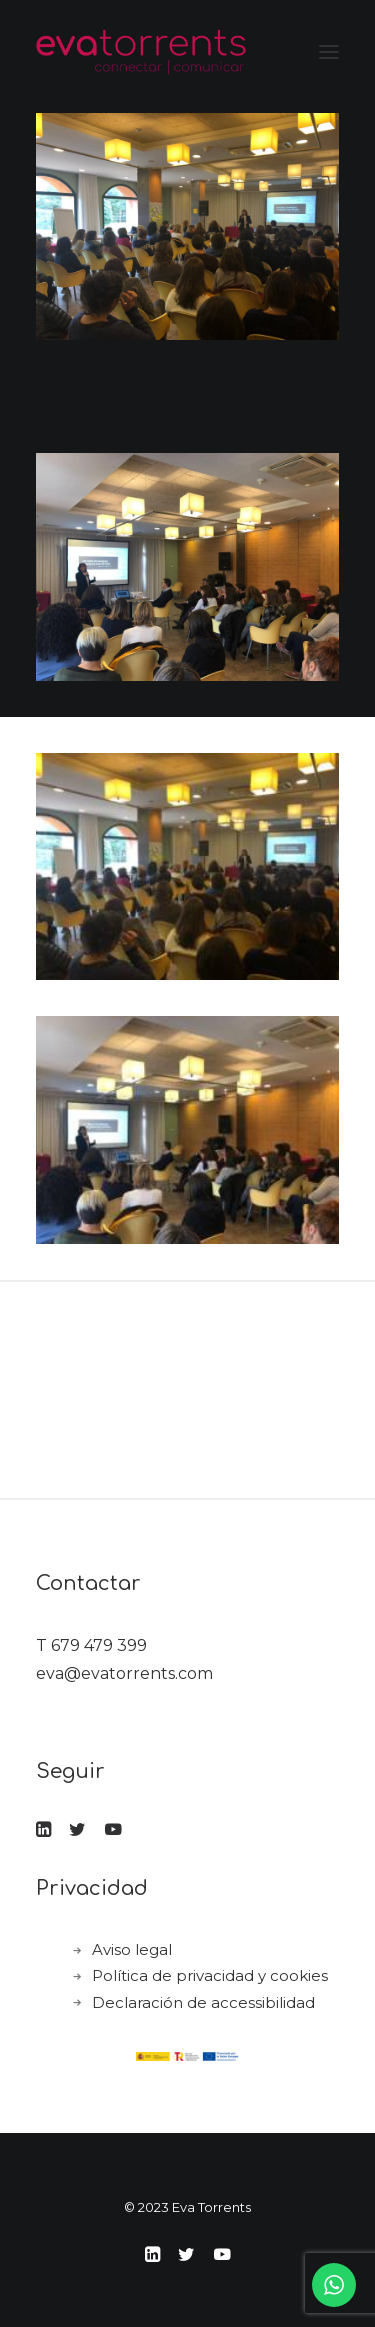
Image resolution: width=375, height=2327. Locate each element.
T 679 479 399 (91, 1645)
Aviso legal (132, 1949)
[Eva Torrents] (141, 52)
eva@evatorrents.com (124, 1673)
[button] (329, 52)
